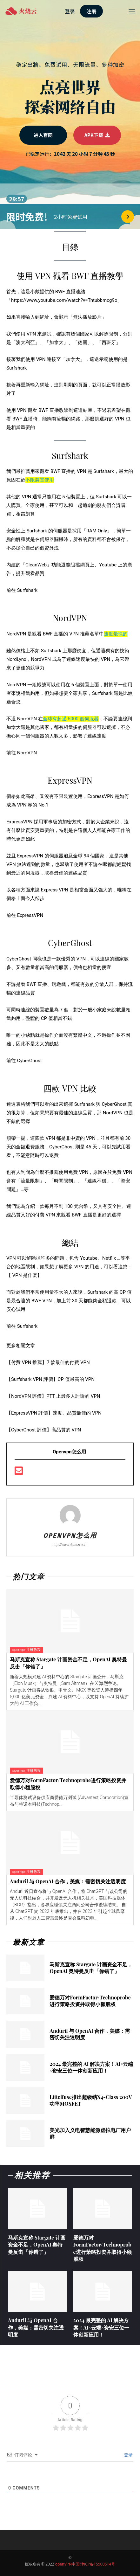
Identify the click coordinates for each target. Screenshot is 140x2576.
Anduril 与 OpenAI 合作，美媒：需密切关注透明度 (68, 1881)
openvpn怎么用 (70, 1535)
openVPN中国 (67, 2564)
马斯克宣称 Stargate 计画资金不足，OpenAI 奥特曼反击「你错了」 (91, 1967)
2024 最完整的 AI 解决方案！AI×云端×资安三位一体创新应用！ (91, 2067)
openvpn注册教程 (26, 1650)
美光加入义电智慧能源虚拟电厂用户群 (90, 2133)
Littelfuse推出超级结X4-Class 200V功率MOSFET (91, 2100)
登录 (128, 2454)
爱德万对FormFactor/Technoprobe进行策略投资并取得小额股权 (90, 2000)
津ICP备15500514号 (97, 2564)
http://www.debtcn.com (70, 1545)
